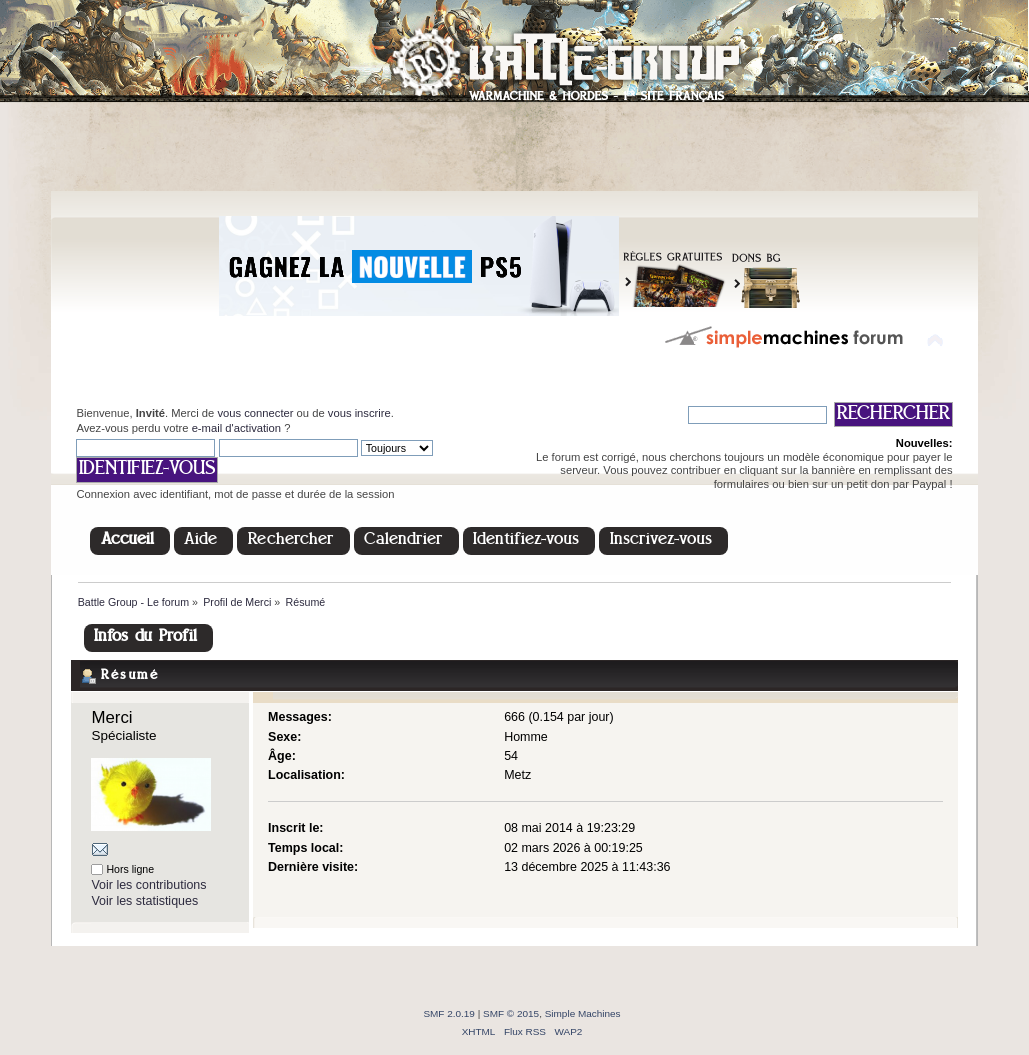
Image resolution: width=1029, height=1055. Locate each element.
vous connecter (255, 413)
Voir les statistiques (144, 901)
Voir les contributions (148, 885)
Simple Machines (583, 1013)
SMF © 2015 (511, 1013)
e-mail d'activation (236, 428)
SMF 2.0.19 (449, 1013)
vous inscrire (359, 413)
